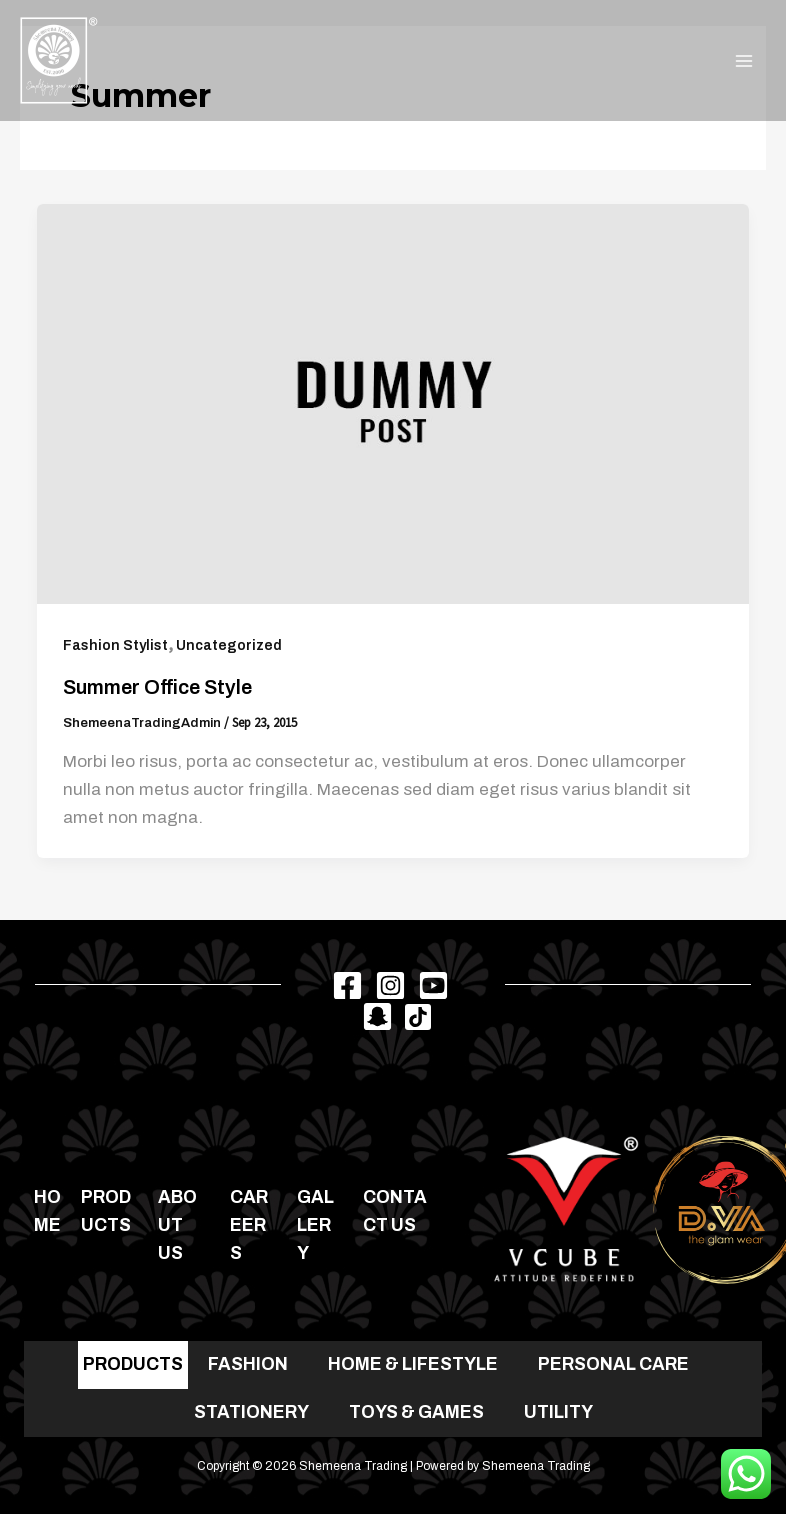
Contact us (395, 1211)
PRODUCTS (133, 1364)
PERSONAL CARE (613, 1364)
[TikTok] (418, 1017)
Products (106, 1211)
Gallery (315, 1225)
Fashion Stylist (115, 645)
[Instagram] (390, 985)
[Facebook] (347, 985)
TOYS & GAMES (416, 1412)
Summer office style (157, 687)
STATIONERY (251, 1412)
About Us (177, 1225)
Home (47, 1211)
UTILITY (558, 1412)
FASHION (248, 1364)
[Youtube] (433, 985)
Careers (249, 1225)
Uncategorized (229, 645)
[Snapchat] (377, 1016)
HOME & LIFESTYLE (413, 1364)
